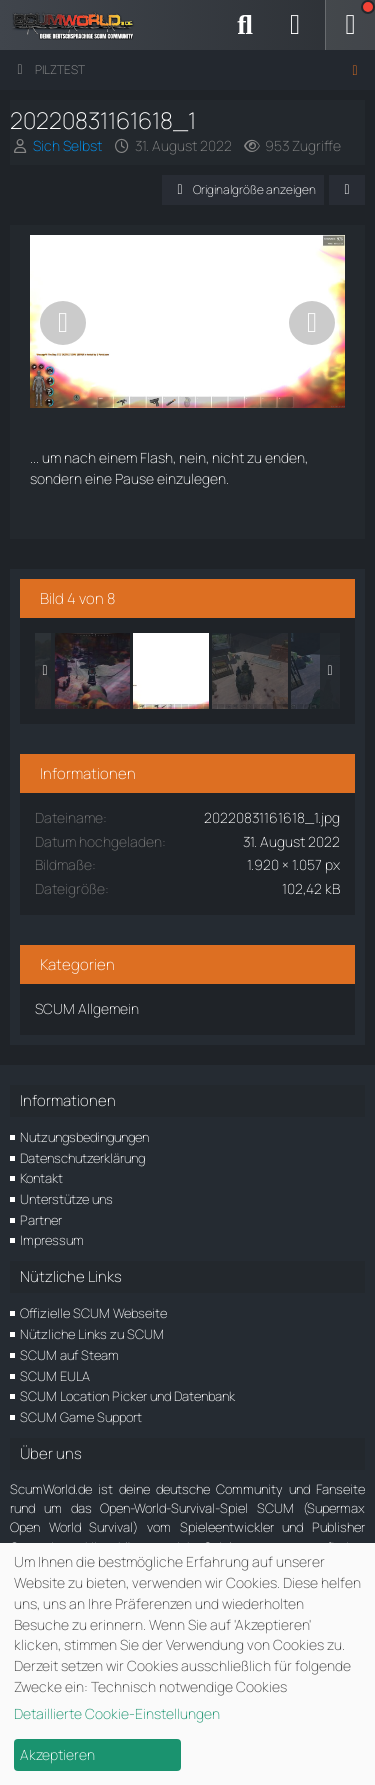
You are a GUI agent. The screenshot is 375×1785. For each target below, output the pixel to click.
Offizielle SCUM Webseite (93, 1313)
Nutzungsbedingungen (84, 1137)
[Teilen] (347, 190)
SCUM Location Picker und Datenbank (127, 1396)
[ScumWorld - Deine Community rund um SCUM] (80, 25)
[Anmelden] (295, 25)
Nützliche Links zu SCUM (92, 1334)
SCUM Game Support (81, 1417)
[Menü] (350, 25)
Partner (41, 1220)
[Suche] (245, 25)
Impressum (52, 1240)
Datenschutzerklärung (82, 1158)
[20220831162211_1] (250, 671)
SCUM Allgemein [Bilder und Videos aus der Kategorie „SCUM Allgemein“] (87, 1008)
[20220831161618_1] (171, 671)
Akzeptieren (57, 1754)
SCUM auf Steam (69, 1355)
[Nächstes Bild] (312, 323)
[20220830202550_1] (92, 671)
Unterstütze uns (66, 1199)
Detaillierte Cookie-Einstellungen (117, 1713)
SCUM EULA (55, 1376)
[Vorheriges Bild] (63, 323)
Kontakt (41, 1178)
